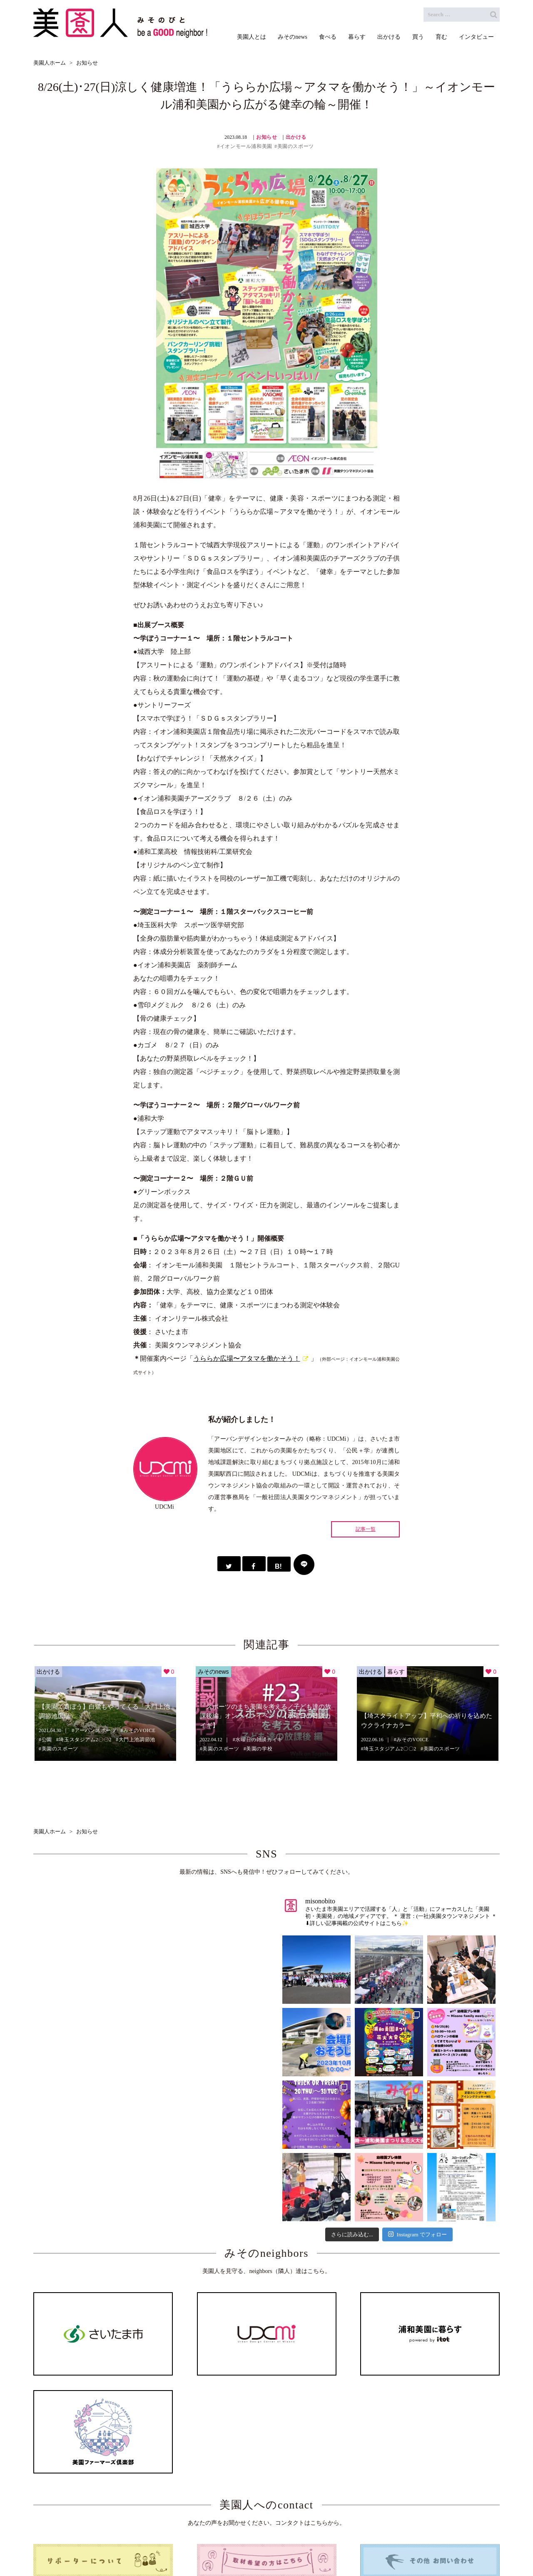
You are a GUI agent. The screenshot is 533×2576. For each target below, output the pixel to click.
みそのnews (213, 1671)
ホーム (112, 2546)
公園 (47, 1739)
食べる (238, 2546)
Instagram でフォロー (417, 2235)
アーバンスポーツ (96, 1730)
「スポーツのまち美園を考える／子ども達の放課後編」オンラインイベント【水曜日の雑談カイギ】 (265, 1716)
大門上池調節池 (137, 1739)
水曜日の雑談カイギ (258, 1739)
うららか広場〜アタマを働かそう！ (246, 1358)
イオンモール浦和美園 (246, 146)
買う (343, 2546)
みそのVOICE (139, 1730)
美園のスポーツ (295, 146)
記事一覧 (366, 1529)
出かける (296, 137)
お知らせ (266, 137)
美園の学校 (259, 1749)
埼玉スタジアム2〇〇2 (85, 1739)
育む (372, 2546)
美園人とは (152, 2546)
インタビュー (411, 2546)
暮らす (396, 1671)
